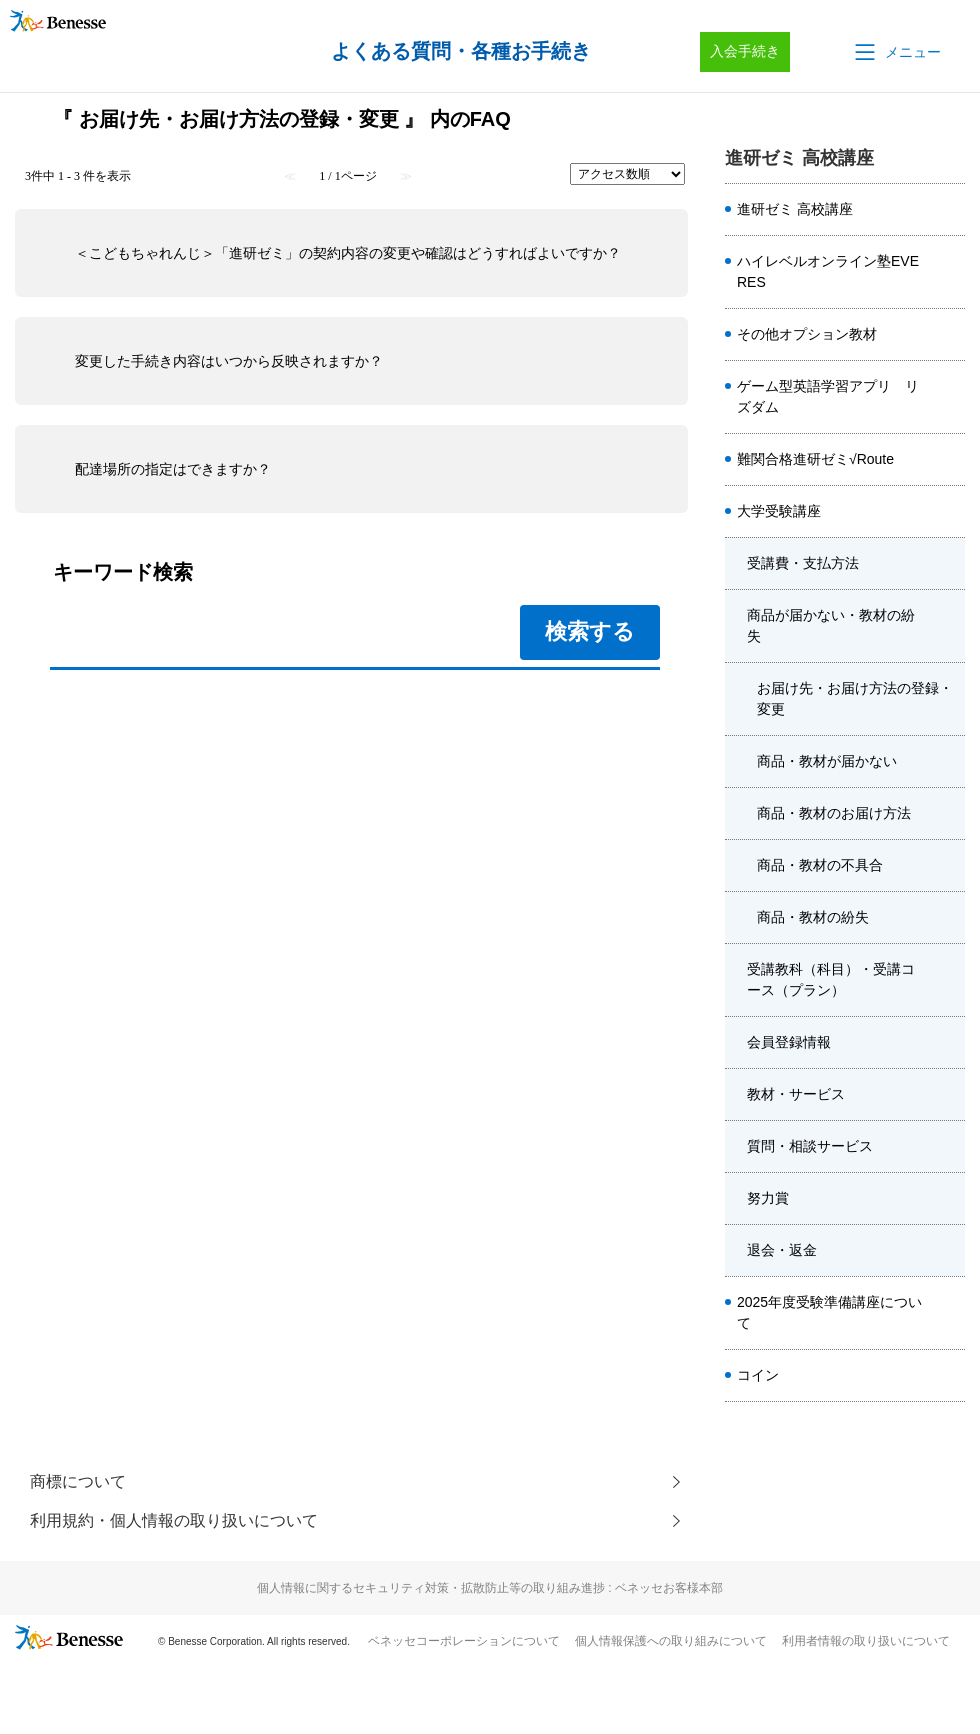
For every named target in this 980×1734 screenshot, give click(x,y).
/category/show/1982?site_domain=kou (949, 512)
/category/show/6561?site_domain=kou (949, 397)
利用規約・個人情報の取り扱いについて (174, 1521)
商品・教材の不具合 (820, 865)
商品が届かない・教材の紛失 (831, 625)
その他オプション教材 (807, 334)
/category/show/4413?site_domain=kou (949, 1313)
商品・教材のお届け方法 (834, 813)
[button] (896, 52)
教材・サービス (796, 1094)
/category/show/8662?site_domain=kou (949, 1376)
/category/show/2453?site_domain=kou (949, 1199)
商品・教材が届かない (827, 761)
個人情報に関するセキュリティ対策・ (490, 1589)
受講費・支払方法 (803, 563)
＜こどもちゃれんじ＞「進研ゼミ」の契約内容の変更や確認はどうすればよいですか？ (348, 253)
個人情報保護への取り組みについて (671, 1642)
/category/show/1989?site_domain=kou (949, 1147)
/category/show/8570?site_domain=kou (949, 1095)
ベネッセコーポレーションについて (464, 1642)
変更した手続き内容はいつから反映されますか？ (229, 361)
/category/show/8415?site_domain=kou (949, 1043)
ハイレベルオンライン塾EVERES (828, 271)
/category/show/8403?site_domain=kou (949, 1251)
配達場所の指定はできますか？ (173, 469)
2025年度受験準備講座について (829, 1312)
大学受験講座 (779, 511)
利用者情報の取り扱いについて (866, 1642)
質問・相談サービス (810, 1146)
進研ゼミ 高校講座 (795, 209)
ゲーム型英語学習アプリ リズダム (828, 396)
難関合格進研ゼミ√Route (815, 459)
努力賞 (768, 1198)
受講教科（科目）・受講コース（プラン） (831, 979)
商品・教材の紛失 (813, 917)
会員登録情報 (789, 1042)
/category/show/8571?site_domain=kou (949, 626)
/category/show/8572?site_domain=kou (949, 980)
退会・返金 (782, 1250)
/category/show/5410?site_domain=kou (949, 272)
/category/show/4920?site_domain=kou (949, 335)
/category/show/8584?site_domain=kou (949, 210)
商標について (78, 1481)
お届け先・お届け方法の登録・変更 (855, 698)
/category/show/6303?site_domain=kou (949, 564)
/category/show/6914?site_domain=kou (949, 460)
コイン (758, 1375)
